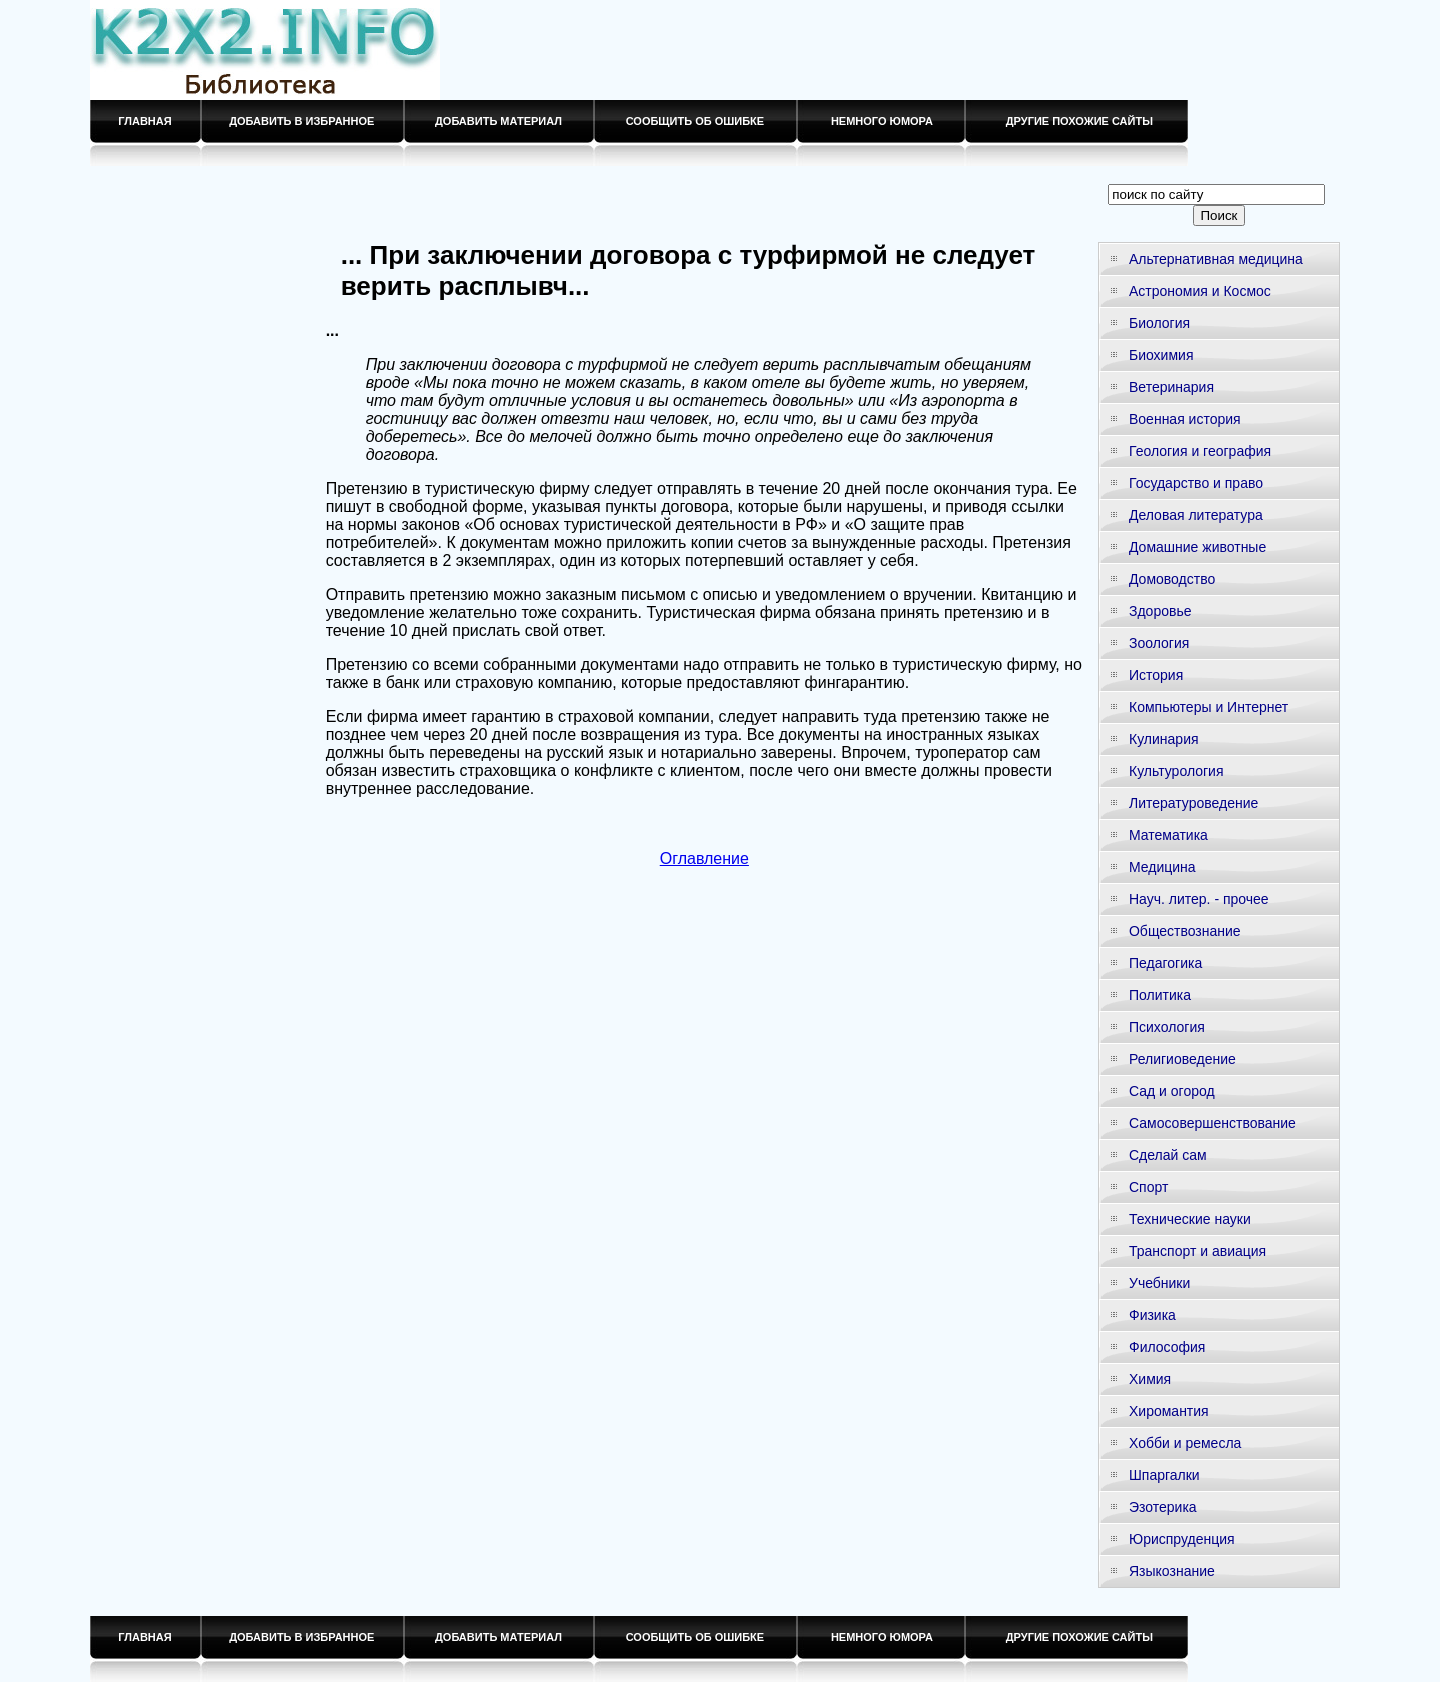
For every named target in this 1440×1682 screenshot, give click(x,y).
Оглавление (704, 858)
